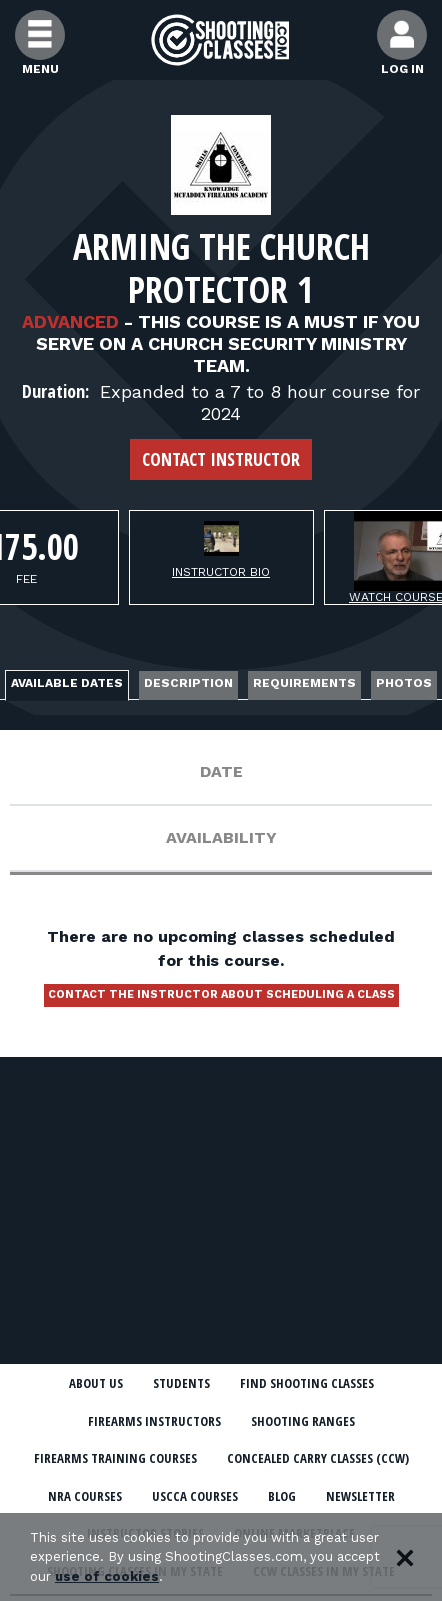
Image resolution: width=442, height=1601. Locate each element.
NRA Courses (85, 1496)
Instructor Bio (221, 572)
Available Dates (67, 683)
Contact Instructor (221, 459)
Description (188, 683)
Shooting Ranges (303, 1421)
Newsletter (360, 1496)
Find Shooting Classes (307, 1383)
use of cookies (107, 1576)
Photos (404, 683)
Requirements (304, 683)
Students (181, 1383)
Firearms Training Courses (115, 1458)
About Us (96, 1383)
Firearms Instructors (154, 1421)
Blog (282, 1496)
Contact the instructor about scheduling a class (221, 994)
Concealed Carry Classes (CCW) (318, 1458)
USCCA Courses (195, 1496)
